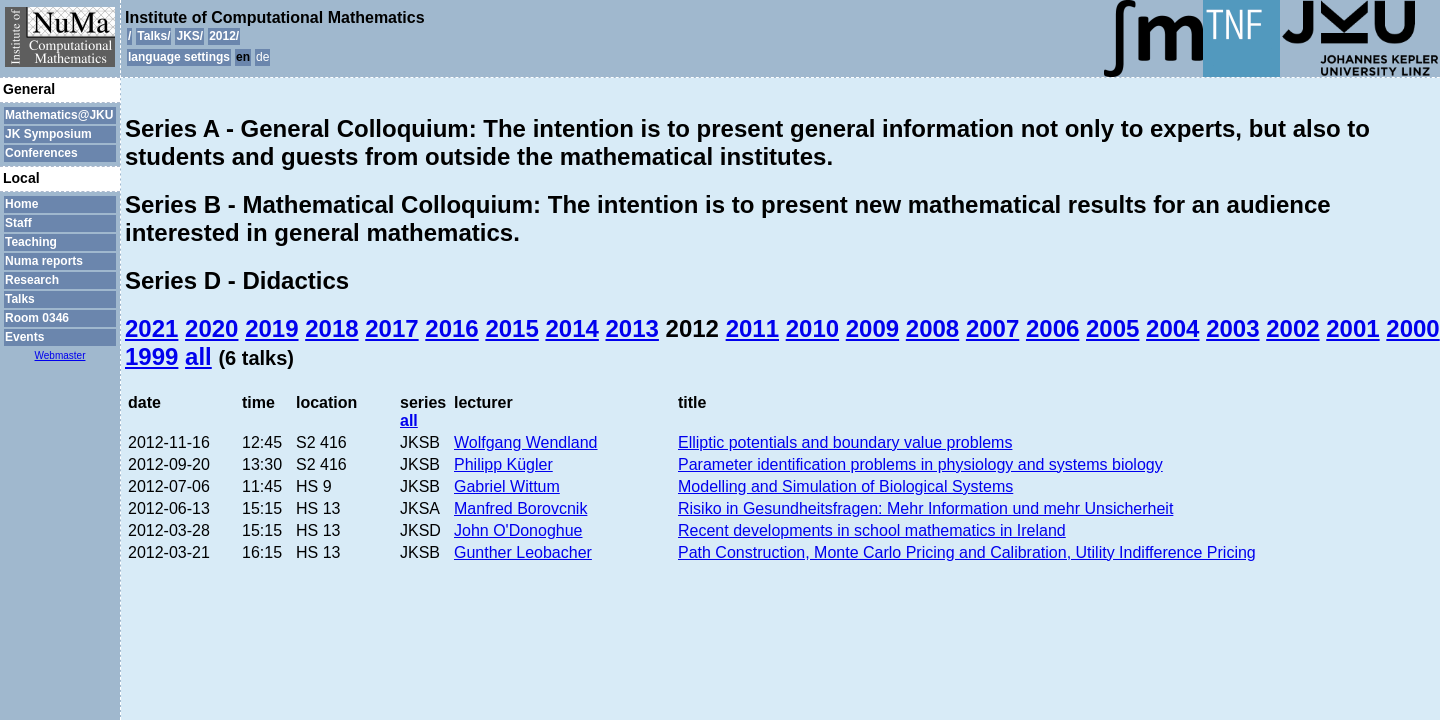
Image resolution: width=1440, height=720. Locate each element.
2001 (1352, 328)
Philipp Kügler (503, 464)
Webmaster (60, 355)
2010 (812, 328)
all (198, 356)
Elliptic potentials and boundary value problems (845, 442)
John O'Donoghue (518, 530)
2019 (271, 328)
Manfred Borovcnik (520, 508)
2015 (511, 328)
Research (32, 280)
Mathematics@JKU (59, 115)
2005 (1112, 328)
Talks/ (153, 36)
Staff (18, 223)
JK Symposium (48, 134)
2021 (151, 328)
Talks (20, 299)
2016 (451, 328)
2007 (992, 328)
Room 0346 (37, 318)
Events (24, 337)
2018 (331, 328)
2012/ (224, 36)
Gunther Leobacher (523, 552)
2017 (391, 328)
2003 (1232, 328)
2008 (932, 328)
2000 (1412, 328)
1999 (151, 356)
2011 (752, 328)
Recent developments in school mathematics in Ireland (872, 530)
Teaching (31, 242)
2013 (632, 328)
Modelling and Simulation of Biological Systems (845, 486)
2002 (1292, 328)
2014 (571, 328)
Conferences (41, 153)
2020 (211, 328)
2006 (1052, 328)
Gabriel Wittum (507, 486)
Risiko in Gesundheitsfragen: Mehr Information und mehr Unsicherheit (925, 508)
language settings (179, 57)
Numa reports (44, 261)
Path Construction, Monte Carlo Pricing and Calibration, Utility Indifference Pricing (967, 552)
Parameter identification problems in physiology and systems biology (920, 464)
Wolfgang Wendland (526, 442)
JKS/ (189, 36)
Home (21, 204)
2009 (872, 328)
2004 (1172, 328)
